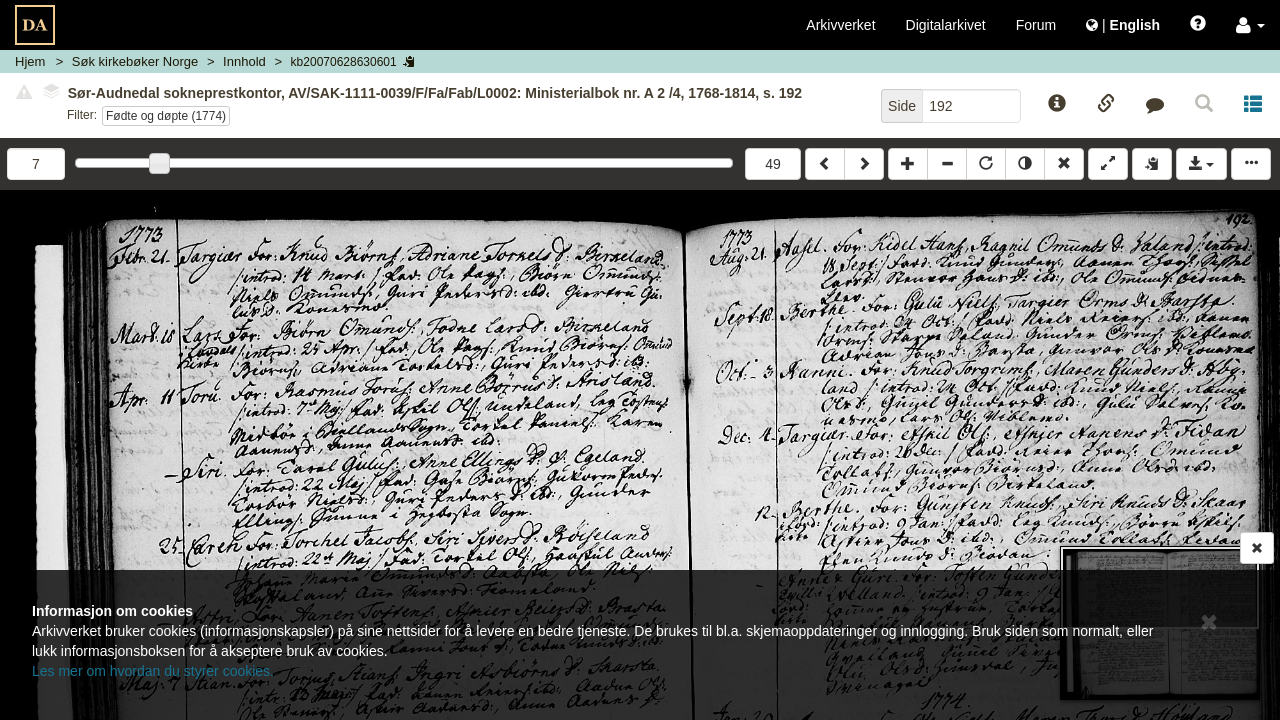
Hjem (30, 61)
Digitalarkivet (946, 25)
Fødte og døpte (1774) (166, 116)
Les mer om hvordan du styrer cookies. (153, 671)
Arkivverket (840, 25)
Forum (1036, 25)
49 (773, 164)
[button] (1250, 25)
